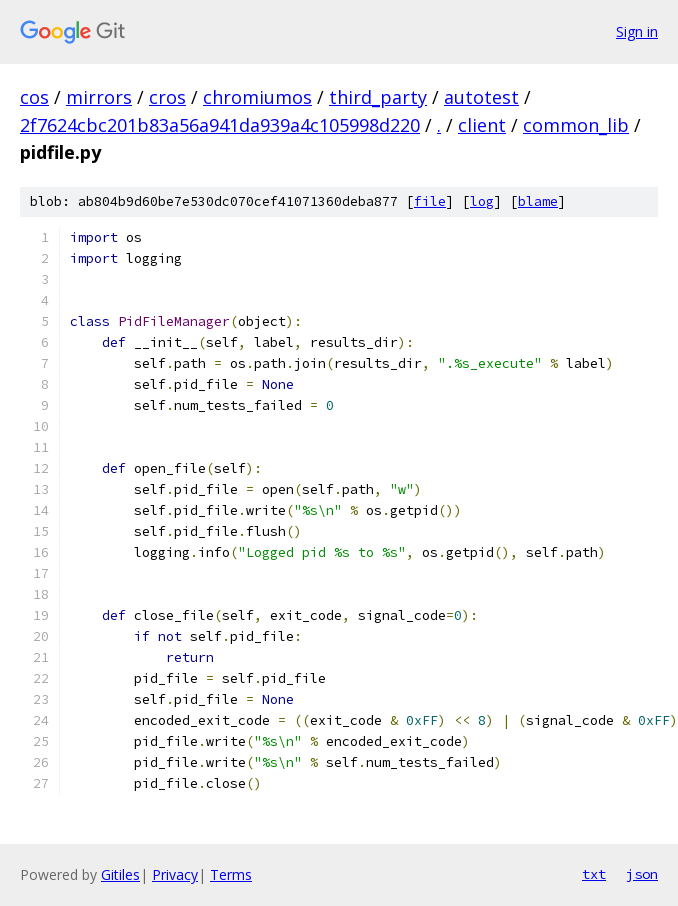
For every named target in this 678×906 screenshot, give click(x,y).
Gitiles (120, 874)
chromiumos (257, 97)
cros (167, 97)
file (430, 201)
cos (34, 97)
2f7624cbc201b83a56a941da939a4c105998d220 (220, 125)
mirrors (99, 97)
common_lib (576, 125)
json (642, 874)
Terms (231, 874)
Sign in (637, 31)
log (482, 201)
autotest (481, 97)
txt (594, 874)
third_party (378, 97)
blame (538, 201)
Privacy (175, 874)
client (482, 125)
